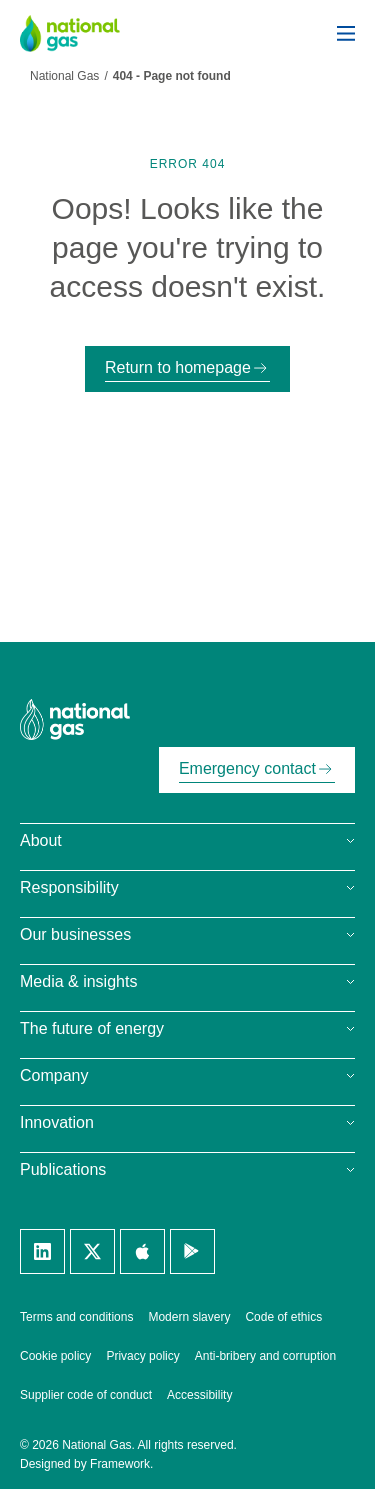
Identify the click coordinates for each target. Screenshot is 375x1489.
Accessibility (199, 1395)
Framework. (121, 1464)
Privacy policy (142, 1356)
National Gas (64, 76)
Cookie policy (55, 1356)
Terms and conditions (76, 1317)
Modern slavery (189, 1317)
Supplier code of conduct (86, 1395)
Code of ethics (283, 1317)
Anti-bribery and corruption (265, 1356)
